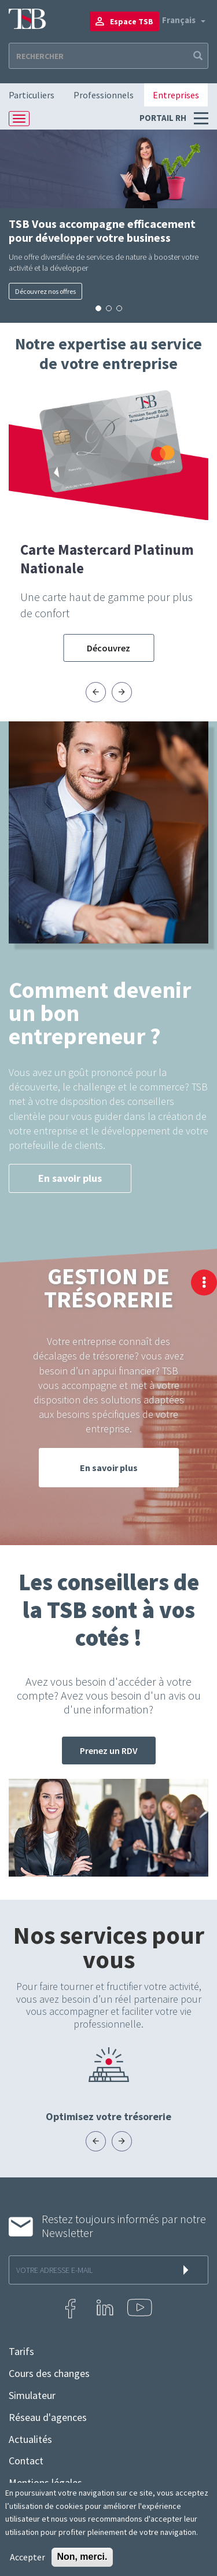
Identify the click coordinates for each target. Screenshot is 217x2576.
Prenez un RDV (109, 1750)
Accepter (27, 2557)
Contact (26, 2461)
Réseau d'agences (48, 2417)
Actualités (30, 2439)
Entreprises (176, 95)
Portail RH (163, 117)
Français (179, 19)
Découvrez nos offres (45, 291)
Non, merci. (82, 2557)
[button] (98, 308)
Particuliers (31, 95)
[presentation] (96, 692)
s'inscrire (188, 2270)
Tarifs (21, 2351)
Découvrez (108, 648)
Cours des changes (49, 2373)
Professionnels (103, 95)
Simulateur (32, 2395)
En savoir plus (70, 1178)
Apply (196, 56)
